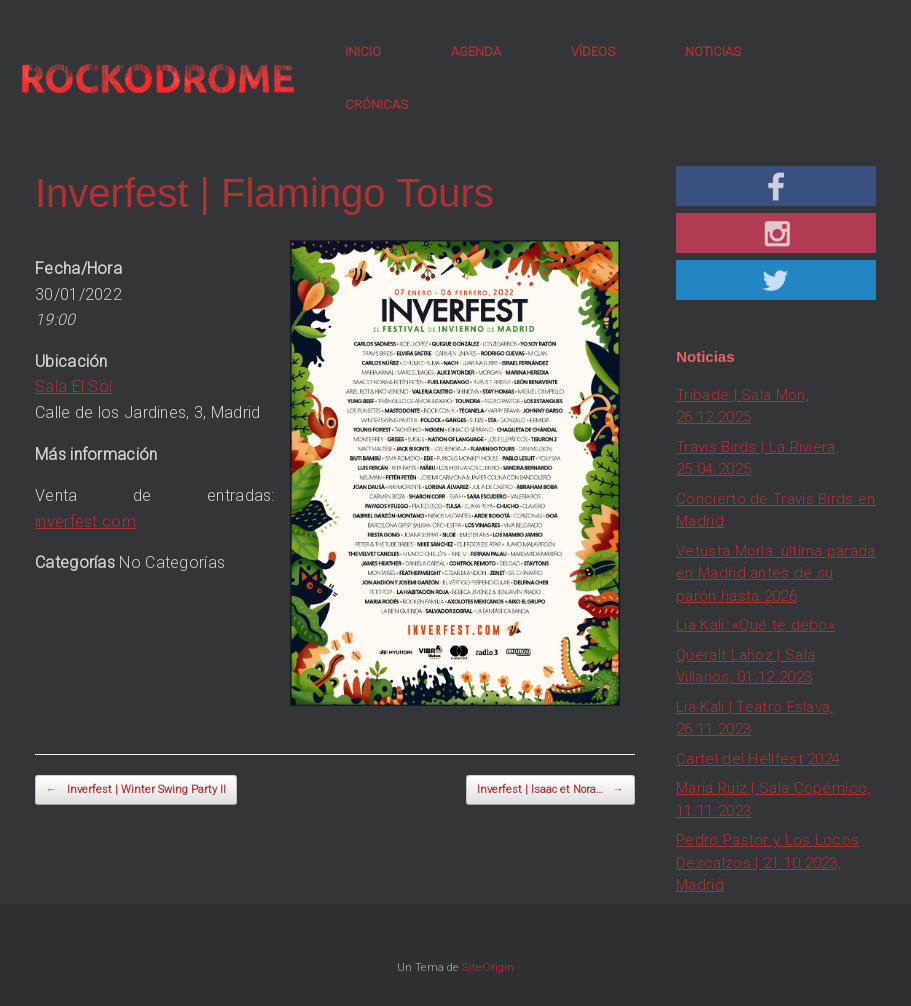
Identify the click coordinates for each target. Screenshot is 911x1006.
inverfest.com (85, 521)
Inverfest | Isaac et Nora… (550, 790)
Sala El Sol (73, 386)
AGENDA (476, 51)
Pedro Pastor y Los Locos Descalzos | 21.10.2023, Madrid (767, 862)
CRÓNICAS (376, 104)
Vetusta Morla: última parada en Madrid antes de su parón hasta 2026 (775, 573)
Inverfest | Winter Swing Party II (136, 790)
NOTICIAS (713, 51)
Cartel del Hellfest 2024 (758, 759)
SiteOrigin (488, 967)
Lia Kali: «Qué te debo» (755, 625)
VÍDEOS (593, 51)
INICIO (363, 51)
